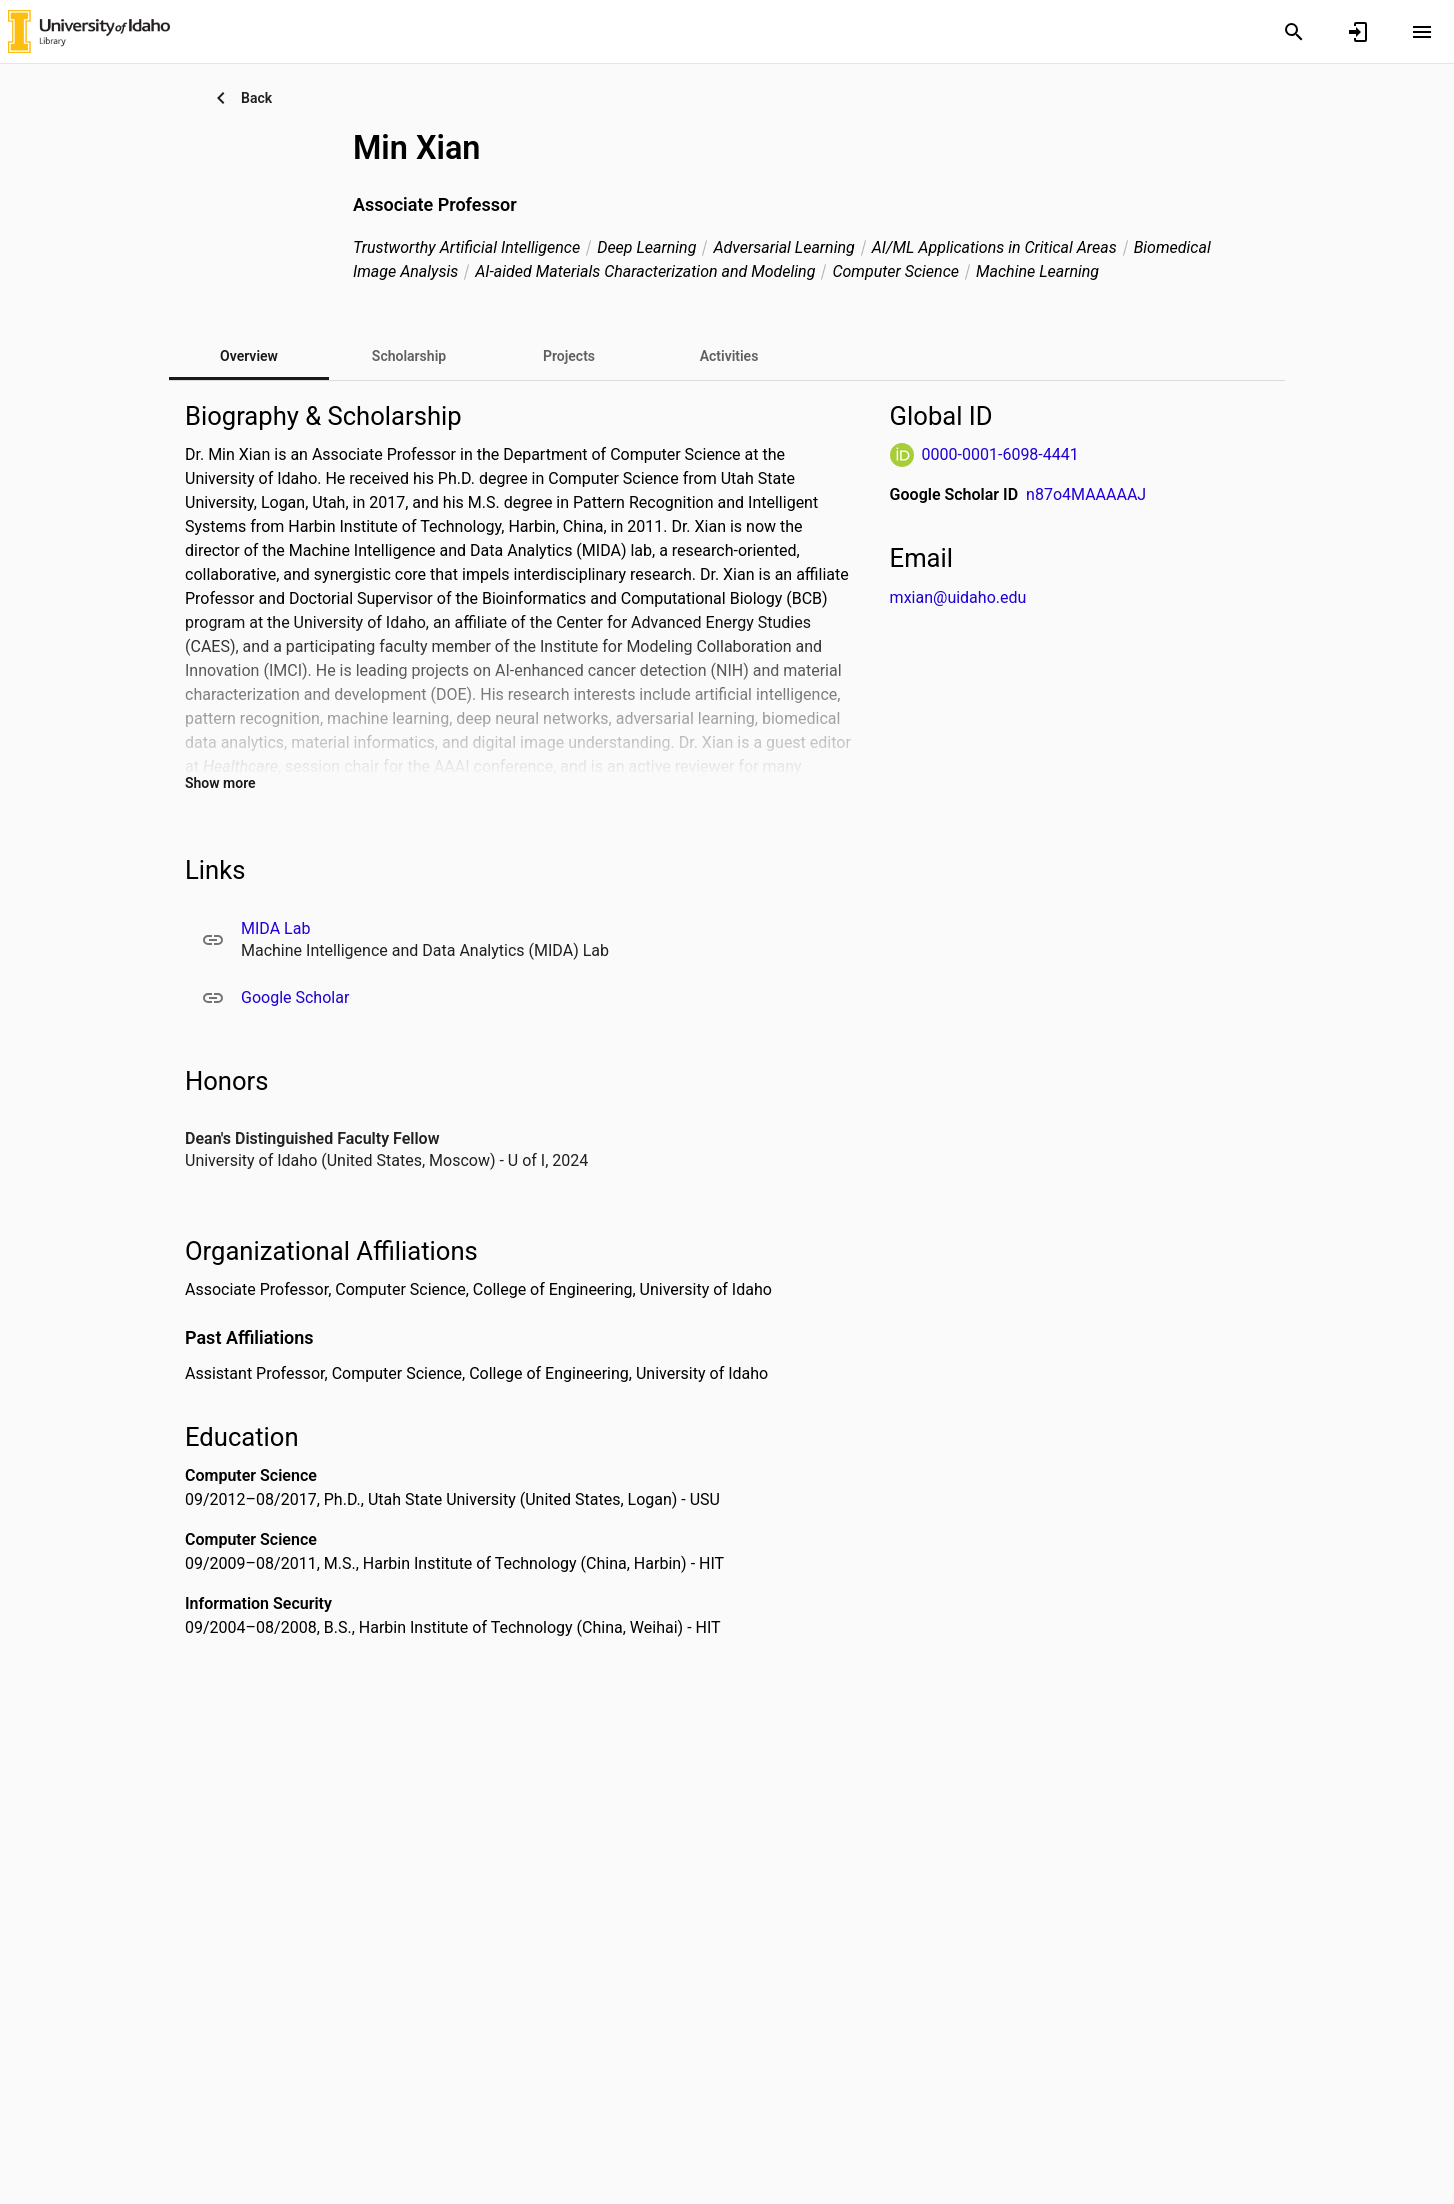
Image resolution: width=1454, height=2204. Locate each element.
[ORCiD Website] (902, 455)
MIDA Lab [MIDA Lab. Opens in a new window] (275, 928)
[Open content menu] (1422, 32)
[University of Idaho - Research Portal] (89, 31)
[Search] (1294, 32)
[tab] (409, 356)
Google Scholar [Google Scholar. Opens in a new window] (295, 997)
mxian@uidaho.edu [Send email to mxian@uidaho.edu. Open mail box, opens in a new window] (958, 597)
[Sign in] (1358, 32)
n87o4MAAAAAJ (1086, 494)
